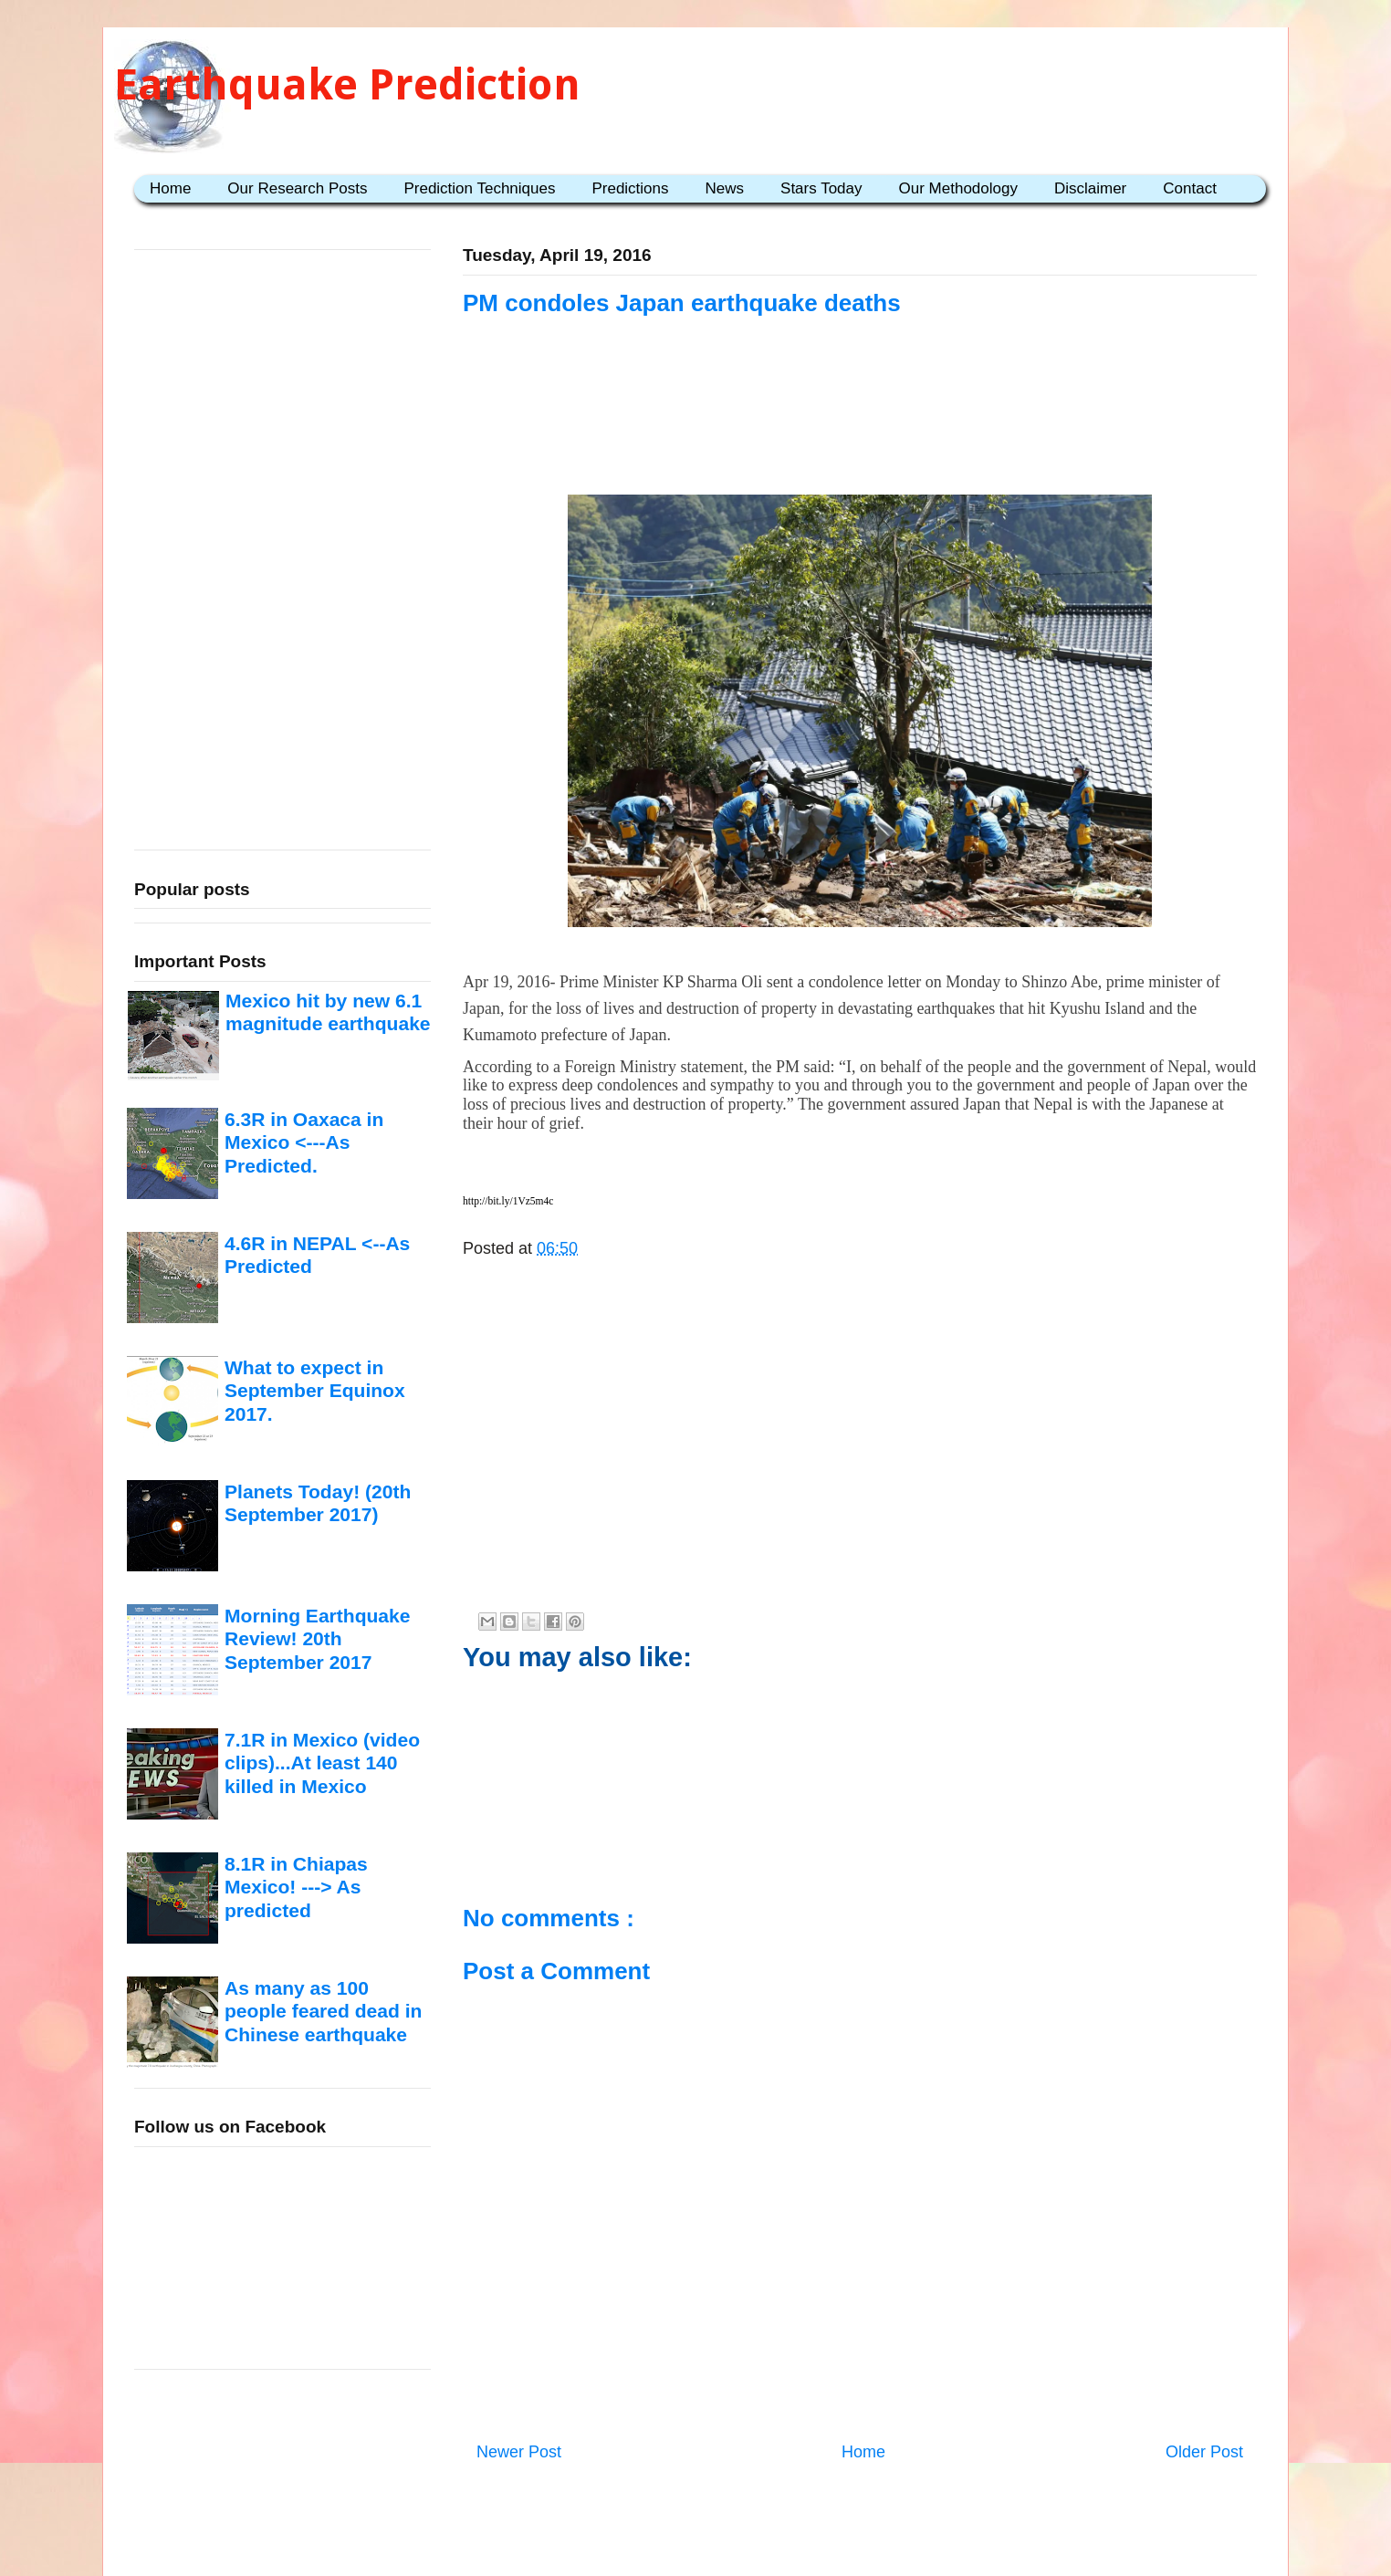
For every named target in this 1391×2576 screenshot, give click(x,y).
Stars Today (821, 188)
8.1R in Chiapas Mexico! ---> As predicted (296, 1887)
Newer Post (518, 2452)
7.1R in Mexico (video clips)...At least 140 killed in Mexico (322, 1763)
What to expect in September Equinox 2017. (315, 1390)
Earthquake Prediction (347, 84)
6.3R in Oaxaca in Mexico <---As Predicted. (304, 1142)
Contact (1190, 188)
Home (170, 188)
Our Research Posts (297, 188)
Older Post (1204, 2452)
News (725, 188)
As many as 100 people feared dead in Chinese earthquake (323, 2011)
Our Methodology (958, 188)
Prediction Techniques (479, 188)
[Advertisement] (860, 431)
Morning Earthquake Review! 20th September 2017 (317, 1639)
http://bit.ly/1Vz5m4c (508, 1200)
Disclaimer (1090, 188)
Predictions (629, 188)
